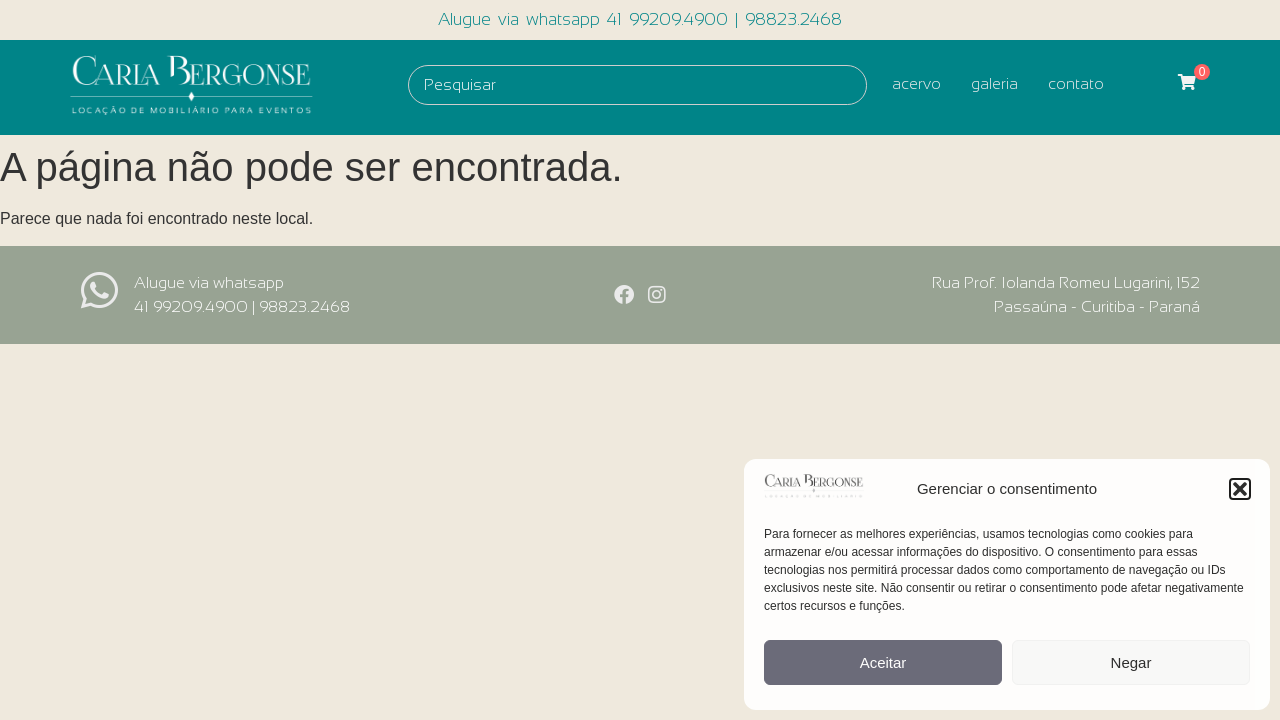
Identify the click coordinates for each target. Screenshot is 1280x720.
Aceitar (883, 662)
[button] (1240, 489)
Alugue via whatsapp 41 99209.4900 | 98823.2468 (640, 19)
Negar (1131, 662)
